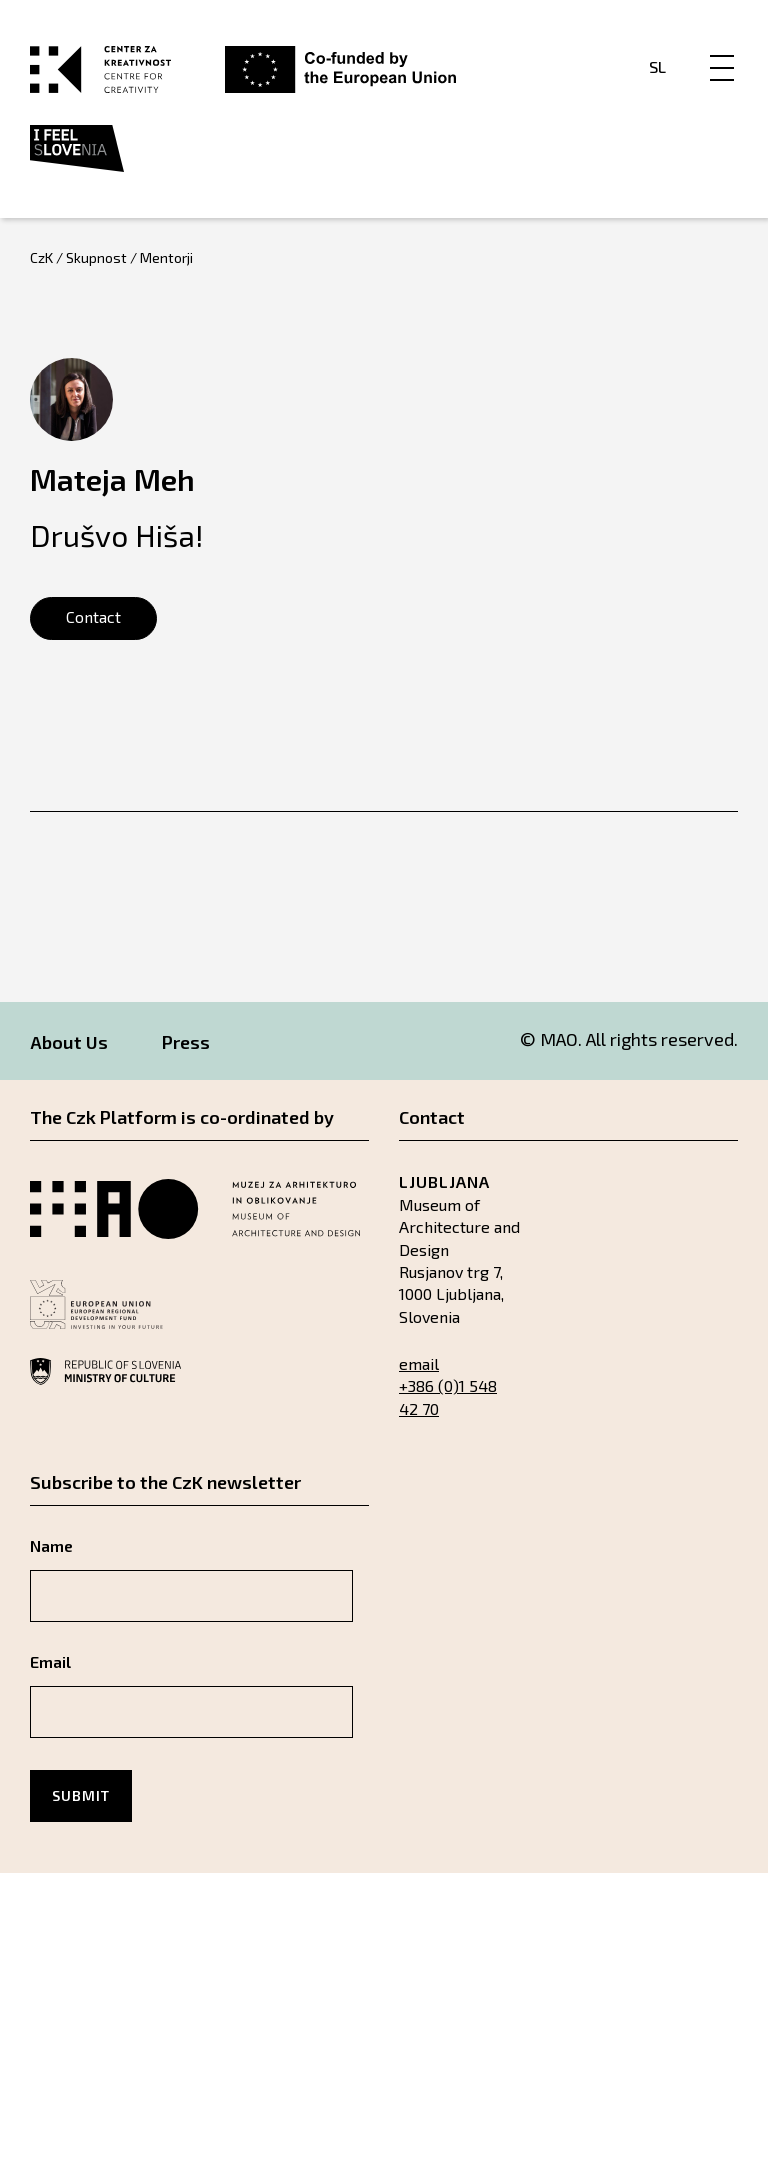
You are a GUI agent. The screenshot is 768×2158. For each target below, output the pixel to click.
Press (186, 1042)
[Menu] (722, 47)
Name (51, 1545)
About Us (69, 1042)
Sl (657, 66)
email (419, 1363)
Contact (93, 616)
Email (50, 1661)
